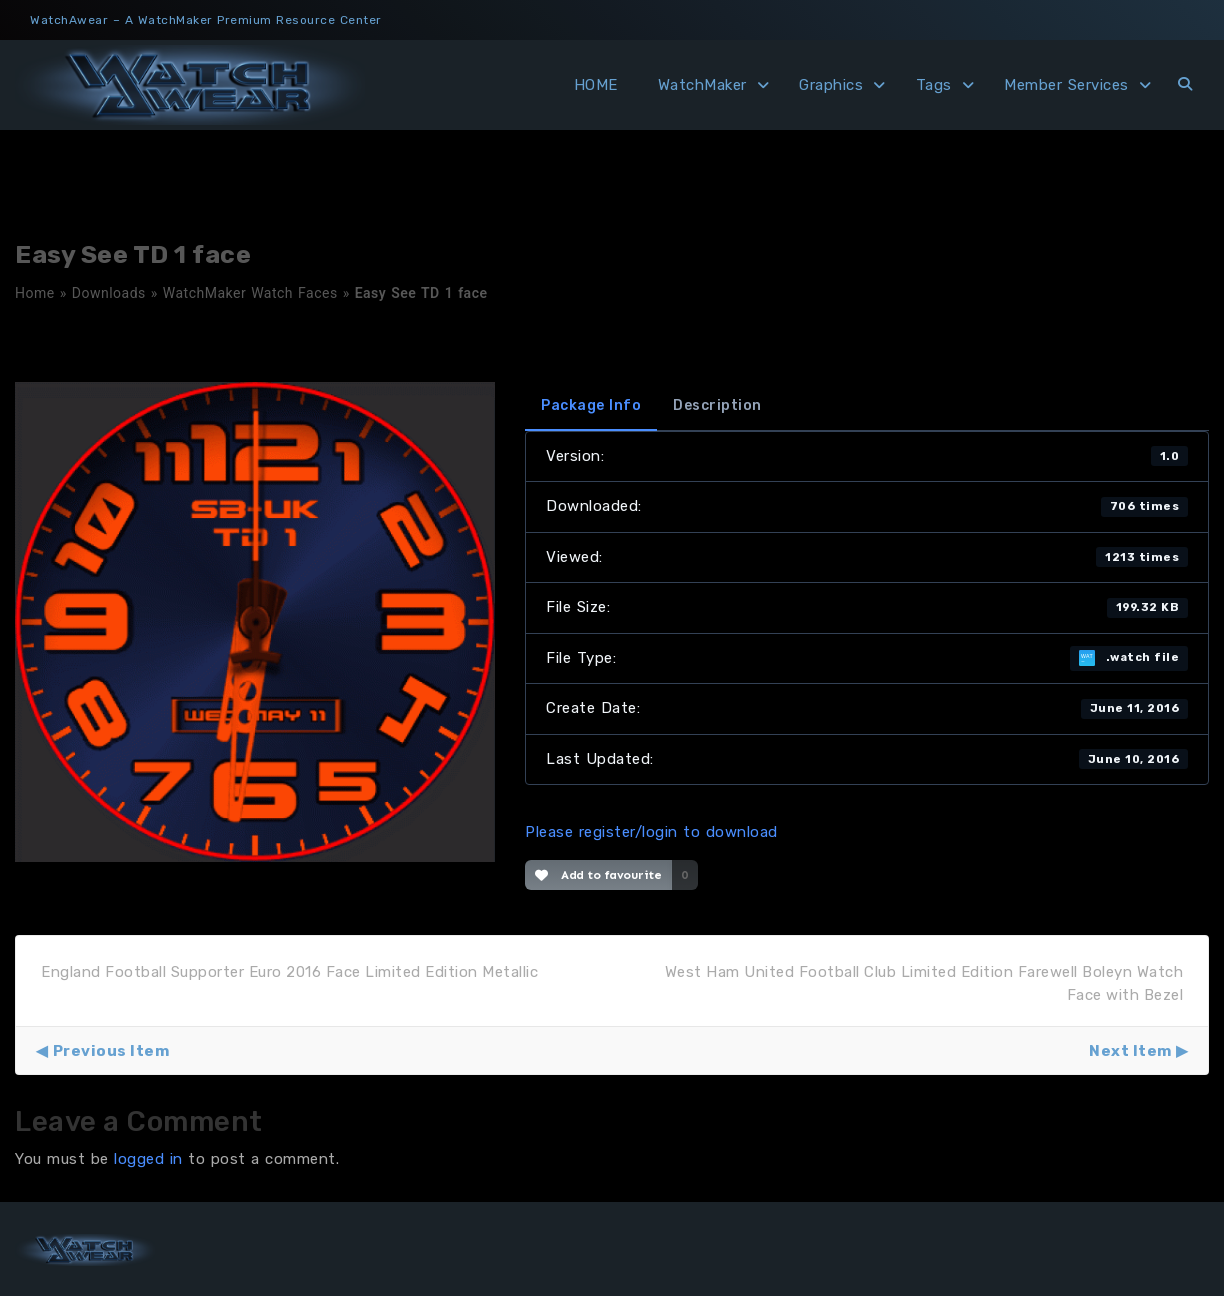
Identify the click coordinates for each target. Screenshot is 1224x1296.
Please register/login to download (651, 832)
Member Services (1066, 85)
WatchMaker (702, 85)
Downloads (109, 293)
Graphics (831, 85)
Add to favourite (598, 875)
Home (35, 293)
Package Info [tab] (591, 405)
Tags (934, 85)
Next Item (1130, 1051)
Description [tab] (717, 405)
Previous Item (111, 1051)
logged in (148, 1159)
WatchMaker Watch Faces (250, 293)
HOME (596, 85)
